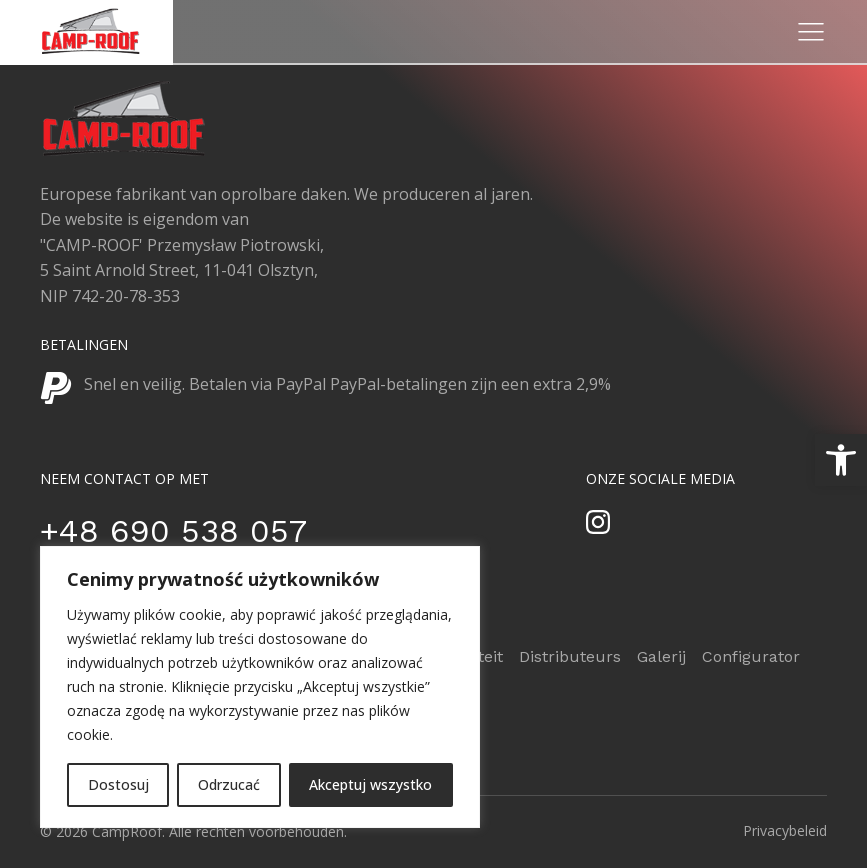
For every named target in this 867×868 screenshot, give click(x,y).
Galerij (661, 656)
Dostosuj (118, 784)
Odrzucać (229, 784)
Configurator (751, 656)
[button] (841, 460)
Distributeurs (570, 656)
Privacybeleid (785, 830)
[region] (260, 687)
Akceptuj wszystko (370, 784)
